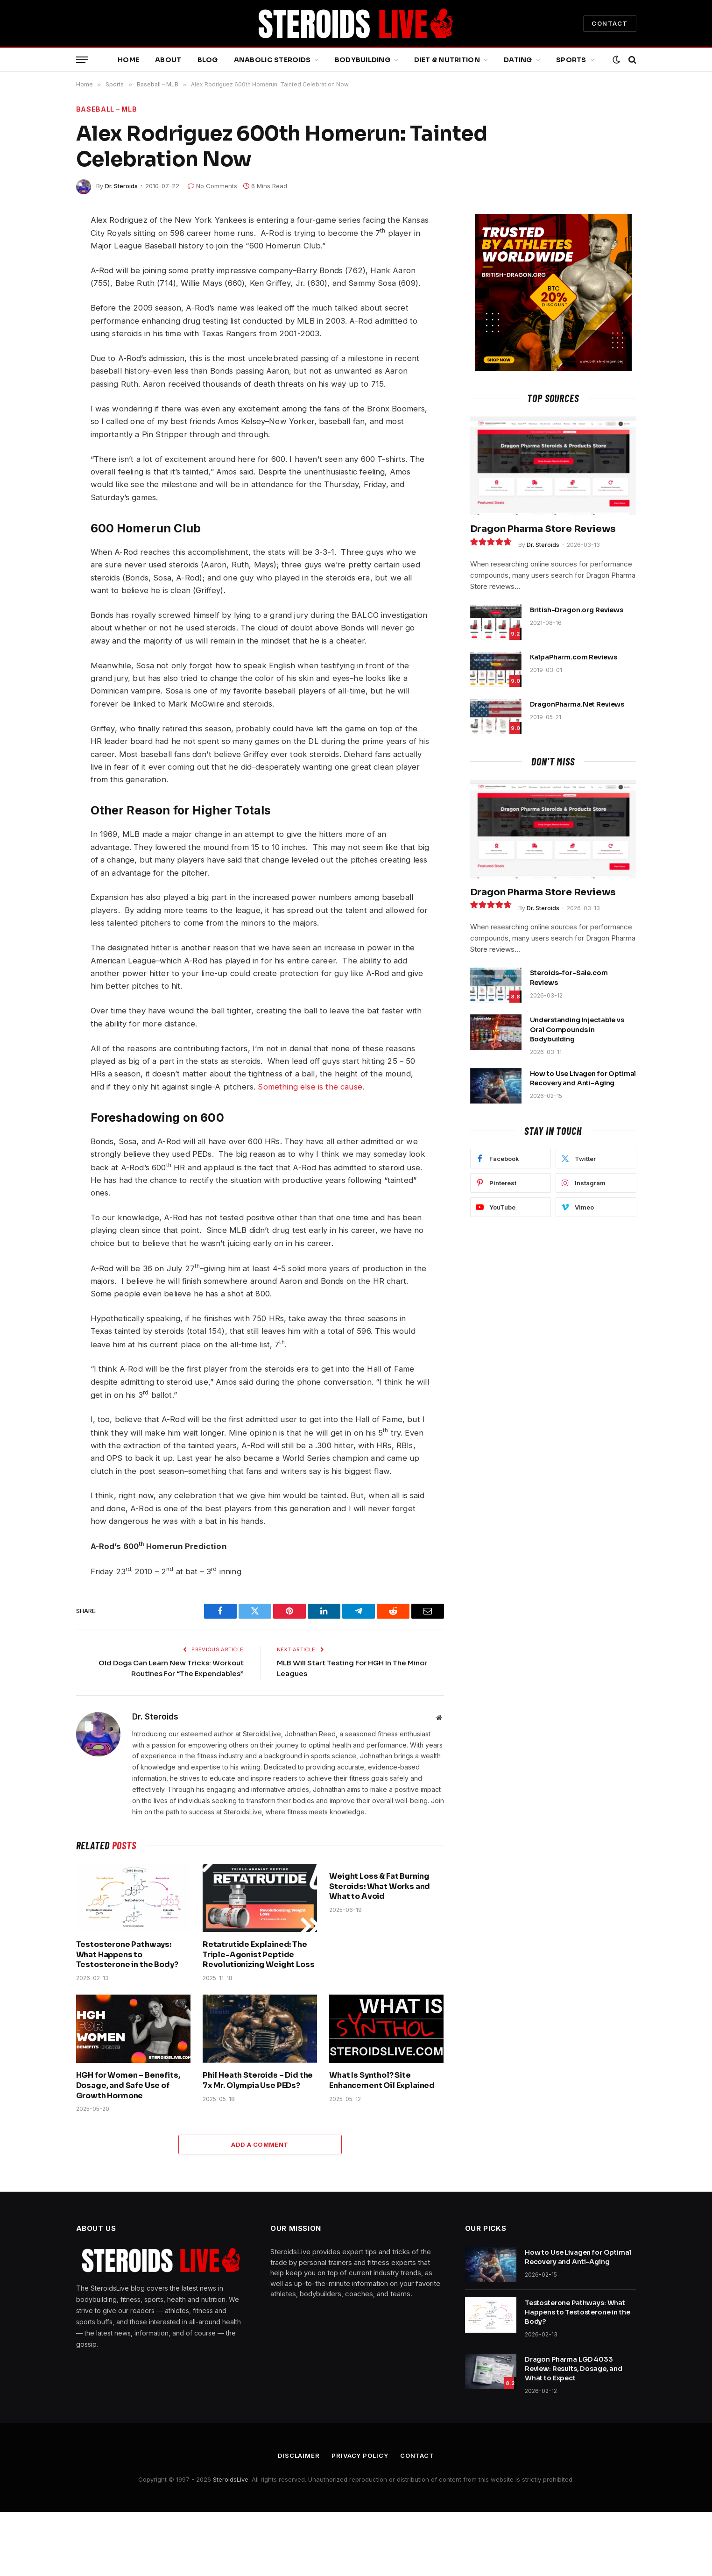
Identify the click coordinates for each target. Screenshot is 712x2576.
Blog (207, 60)
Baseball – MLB (106, 109)
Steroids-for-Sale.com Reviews (569, 977)
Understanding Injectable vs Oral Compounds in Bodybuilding (577, 1029)
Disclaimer (299, 2455)
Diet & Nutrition (446, 60)
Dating (518, 60)
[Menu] (82, 60)
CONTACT (609, 23)
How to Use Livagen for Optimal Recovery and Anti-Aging (583, 1078)
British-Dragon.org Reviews (576, 610)
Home (128, 60)
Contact (417, 2455)
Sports (571, 60)
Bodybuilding (362, 60)
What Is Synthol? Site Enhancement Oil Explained (382, 2080)
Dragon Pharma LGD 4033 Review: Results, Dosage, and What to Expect (573, 2368)
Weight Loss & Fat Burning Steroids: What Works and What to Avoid (379, 1886)
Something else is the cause (310, 1086)
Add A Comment (259, 2144)
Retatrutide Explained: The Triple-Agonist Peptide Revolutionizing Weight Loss (259, 1954)
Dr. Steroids (121, 186)
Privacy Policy (359, 2455)
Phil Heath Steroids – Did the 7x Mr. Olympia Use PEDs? (258, 2080)
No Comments (212, 186)
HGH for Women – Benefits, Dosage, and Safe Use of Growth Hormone (128, 2085)
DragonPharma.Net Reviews (577, 704)
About (168, 60)
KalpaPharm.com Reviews (573, 657)
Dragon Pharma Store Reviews (543, 529)
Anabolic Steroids (272, 60)
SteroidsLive (230, 2479)
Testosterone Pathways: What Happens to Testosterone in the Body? (127, 1954)
